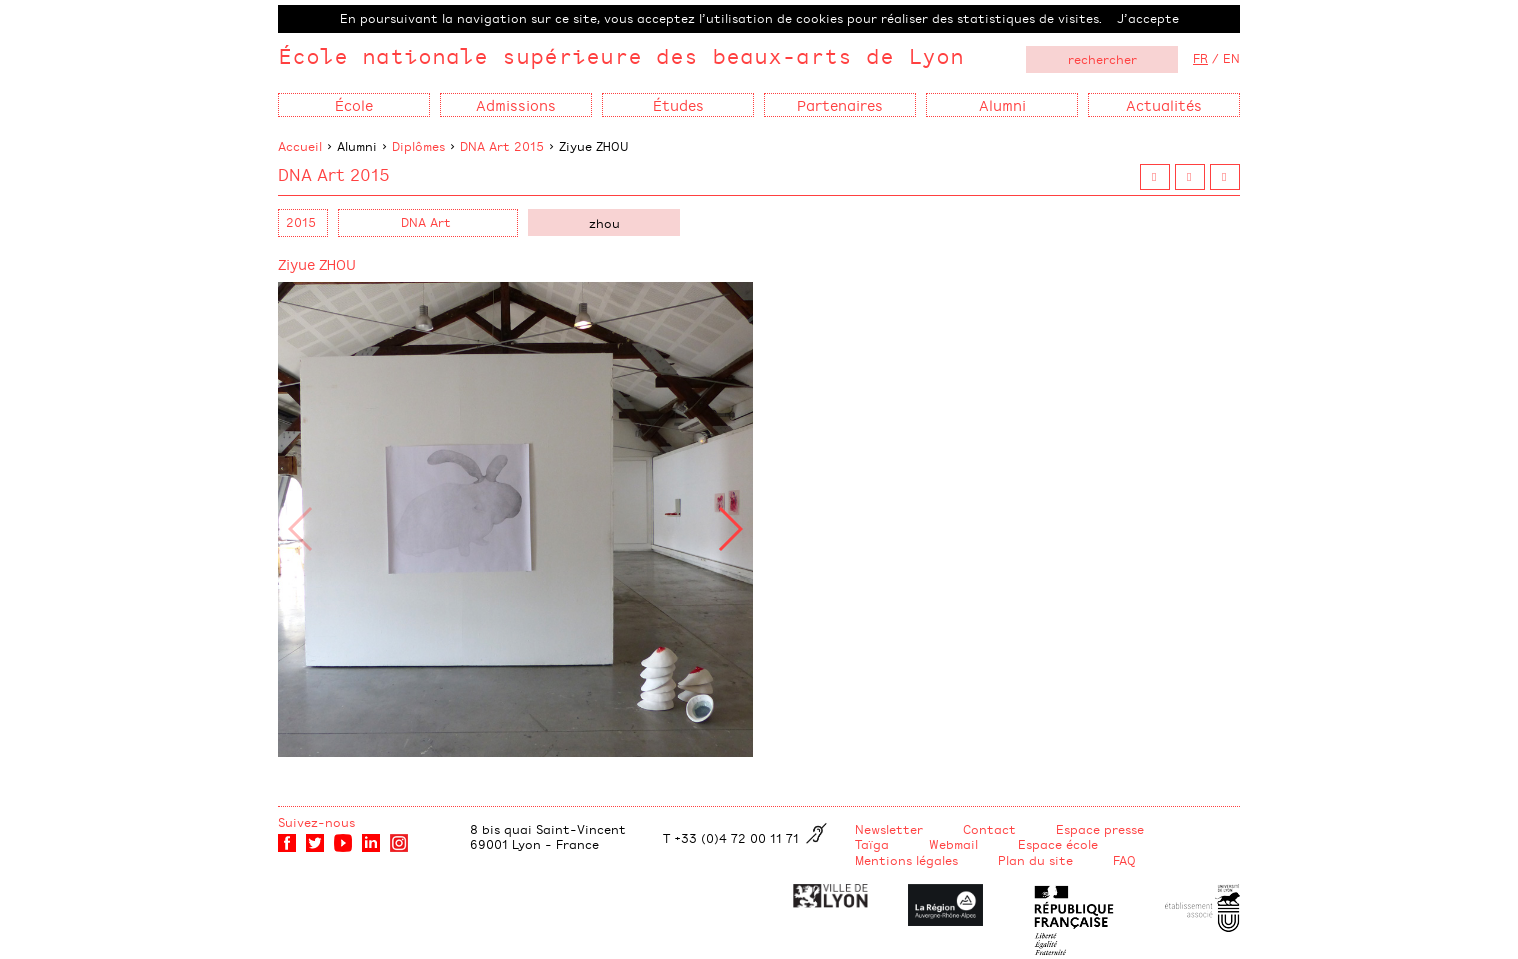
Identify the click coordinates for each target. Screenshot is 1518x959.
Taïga (872, 844)
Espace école (1058, 844)
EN (1231, 58)
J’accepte (1148, 18)
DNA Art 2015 (502, 146)
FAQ (1124, 860)
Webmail (953, 844)
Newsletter (889, 829)
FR (1200, 58)
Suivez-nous (316, 822)
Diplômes (418, 146)
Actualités (1164, 104)
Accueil (300, 146)
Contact (989, 829)
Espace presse (1100, 829)
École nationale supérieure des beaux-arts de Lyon (621, 55)
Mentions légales (906, 860)
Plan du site (1035, 860)
